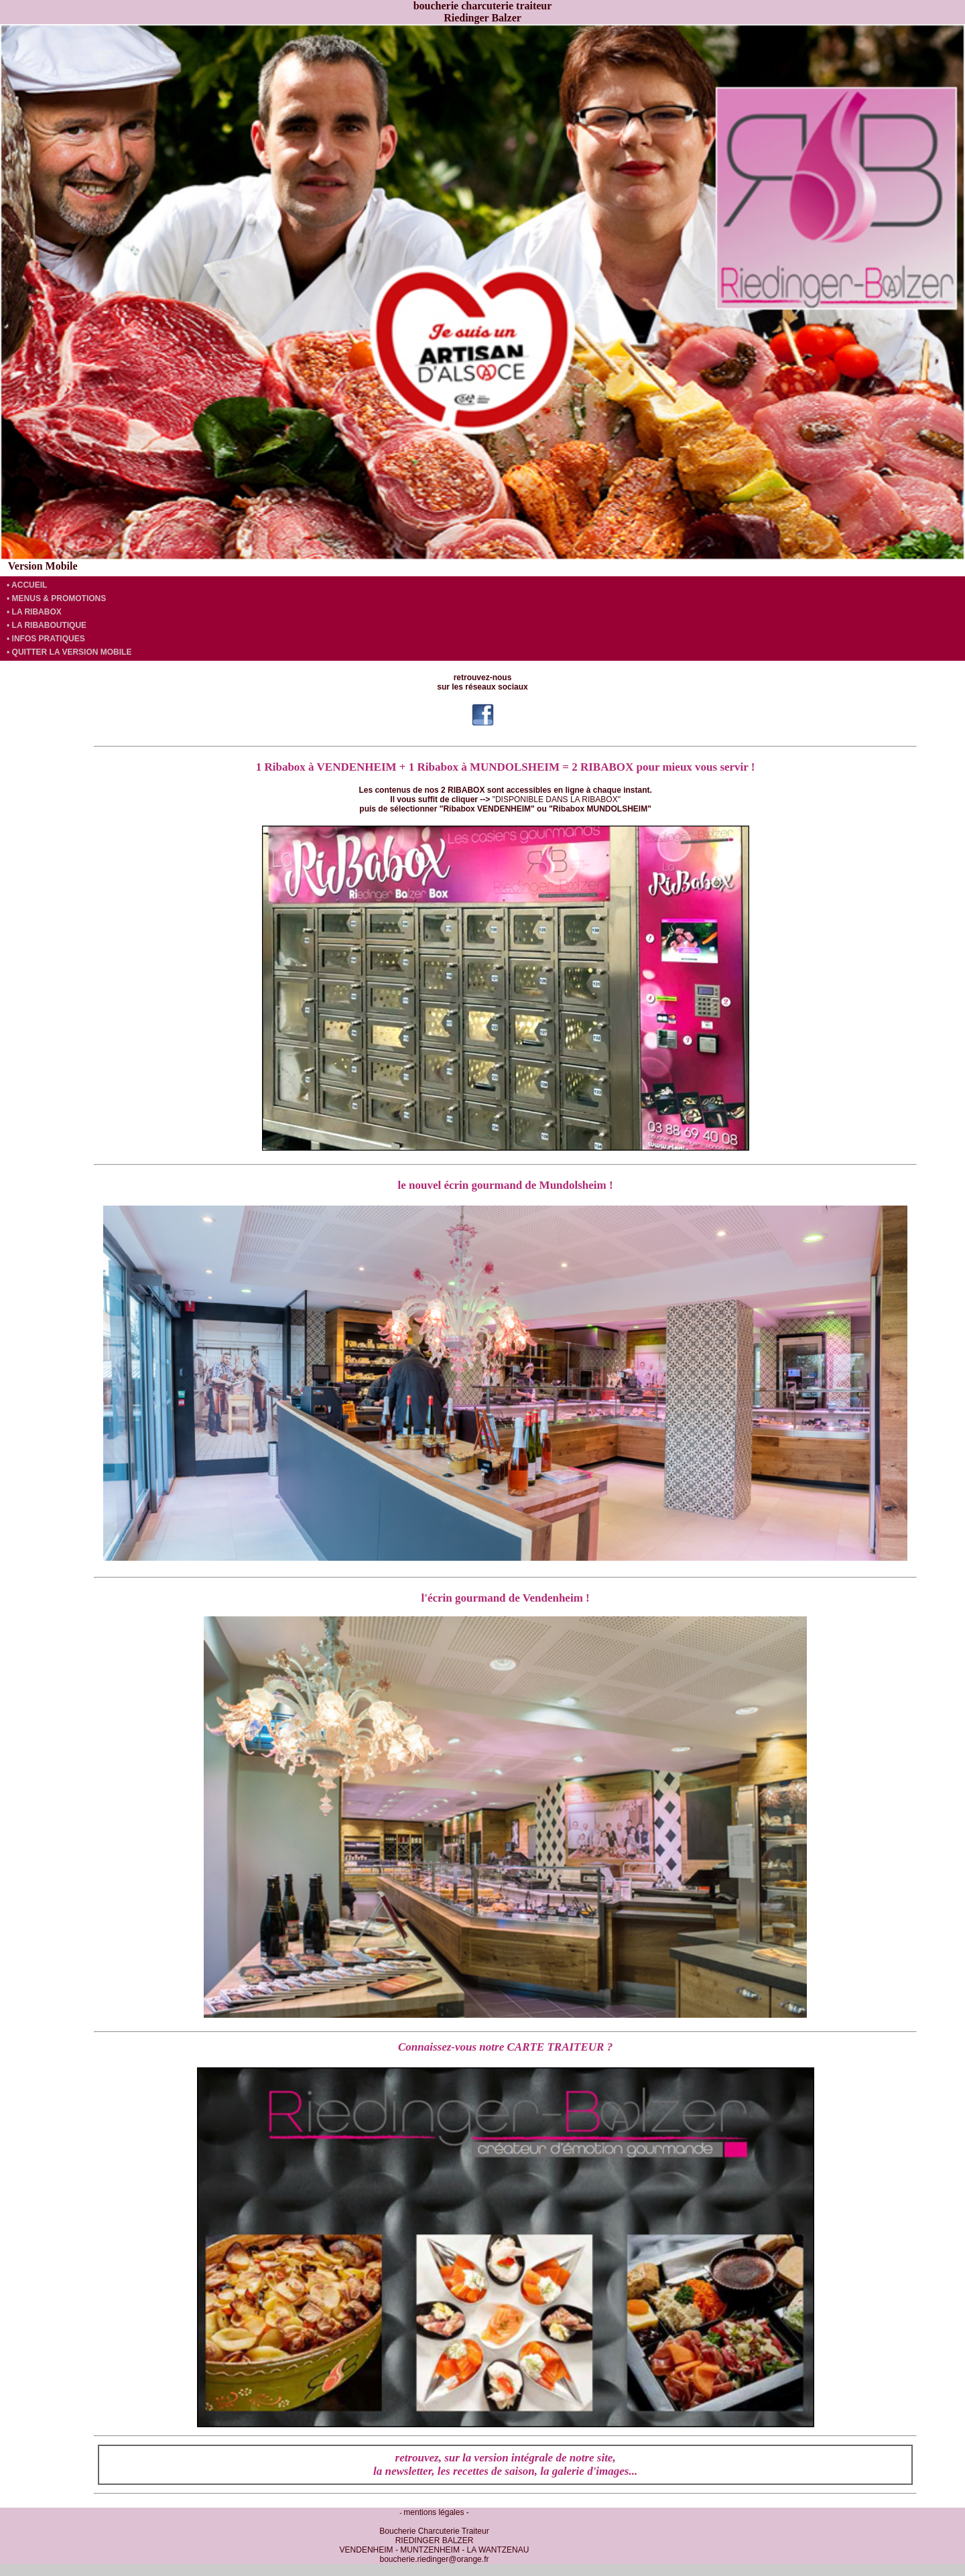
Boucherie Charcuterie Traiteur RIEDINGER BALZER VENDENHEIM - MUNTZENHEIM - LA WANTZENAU (434, 2540)
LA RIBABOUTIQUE (49, 625)
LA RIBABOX (37, 612)
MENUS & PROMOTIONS (59, 598)
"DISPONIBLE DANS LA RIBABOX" (557, 799)
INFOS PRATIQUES (48, 638)
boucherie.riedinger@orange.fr (434, 2559)
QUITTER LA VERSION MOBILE (72, 652)
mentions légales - (435, 2512)
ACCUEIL (29, 585)
